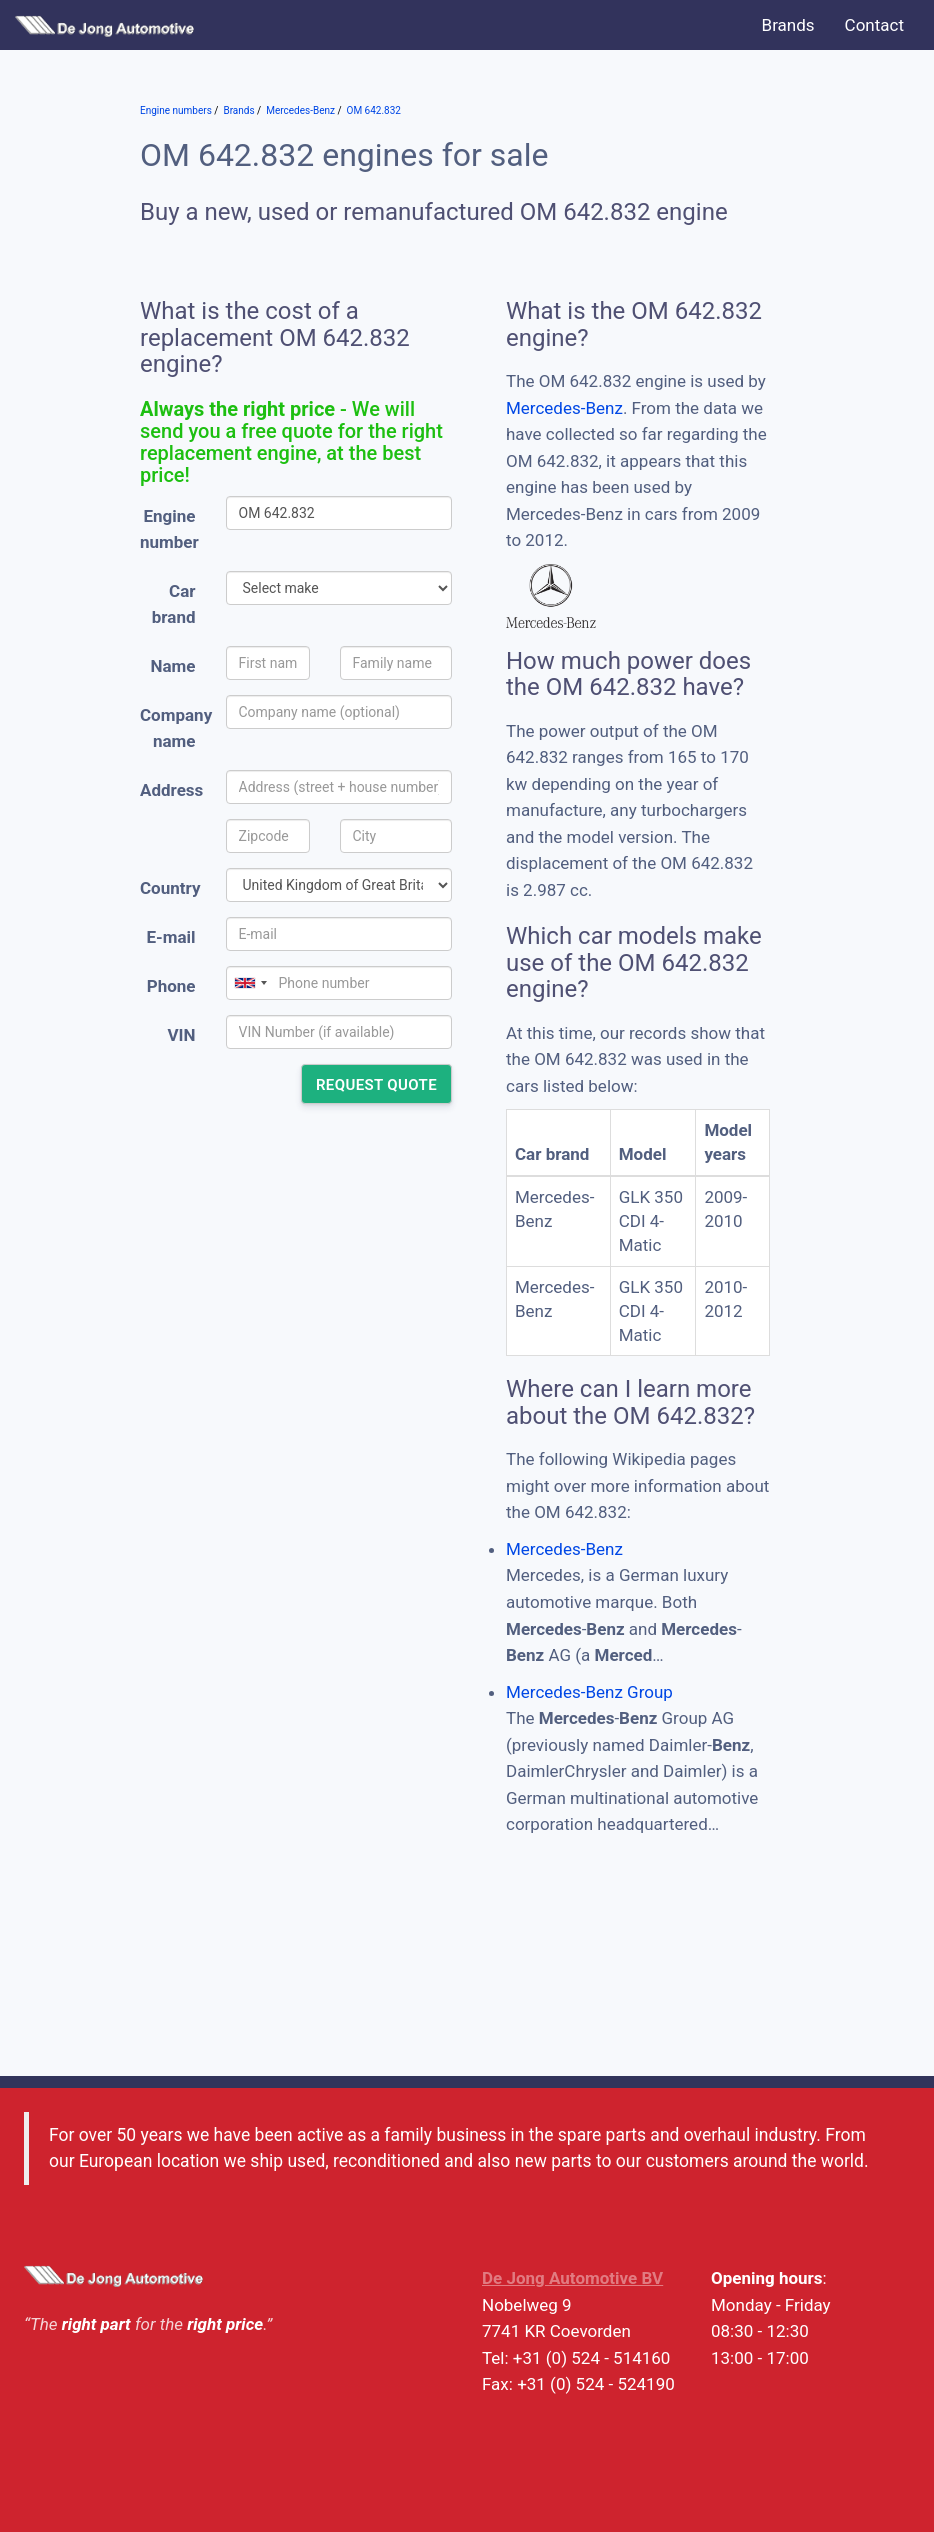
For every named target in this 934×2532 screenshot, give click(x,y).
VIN (181, 1035)
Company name (175, 728)
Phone (171, 986)
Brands (788, 25)
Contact (874, 25)
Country (170, 888)
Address (171, 790)
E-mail (170, 937)
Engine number (169, 529)
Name (173, 666)
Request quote (376, 1085)
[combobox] (250, 983)
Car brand (174, 604)
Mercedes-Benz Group (589, 1692)
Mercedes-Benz (564, 408)
